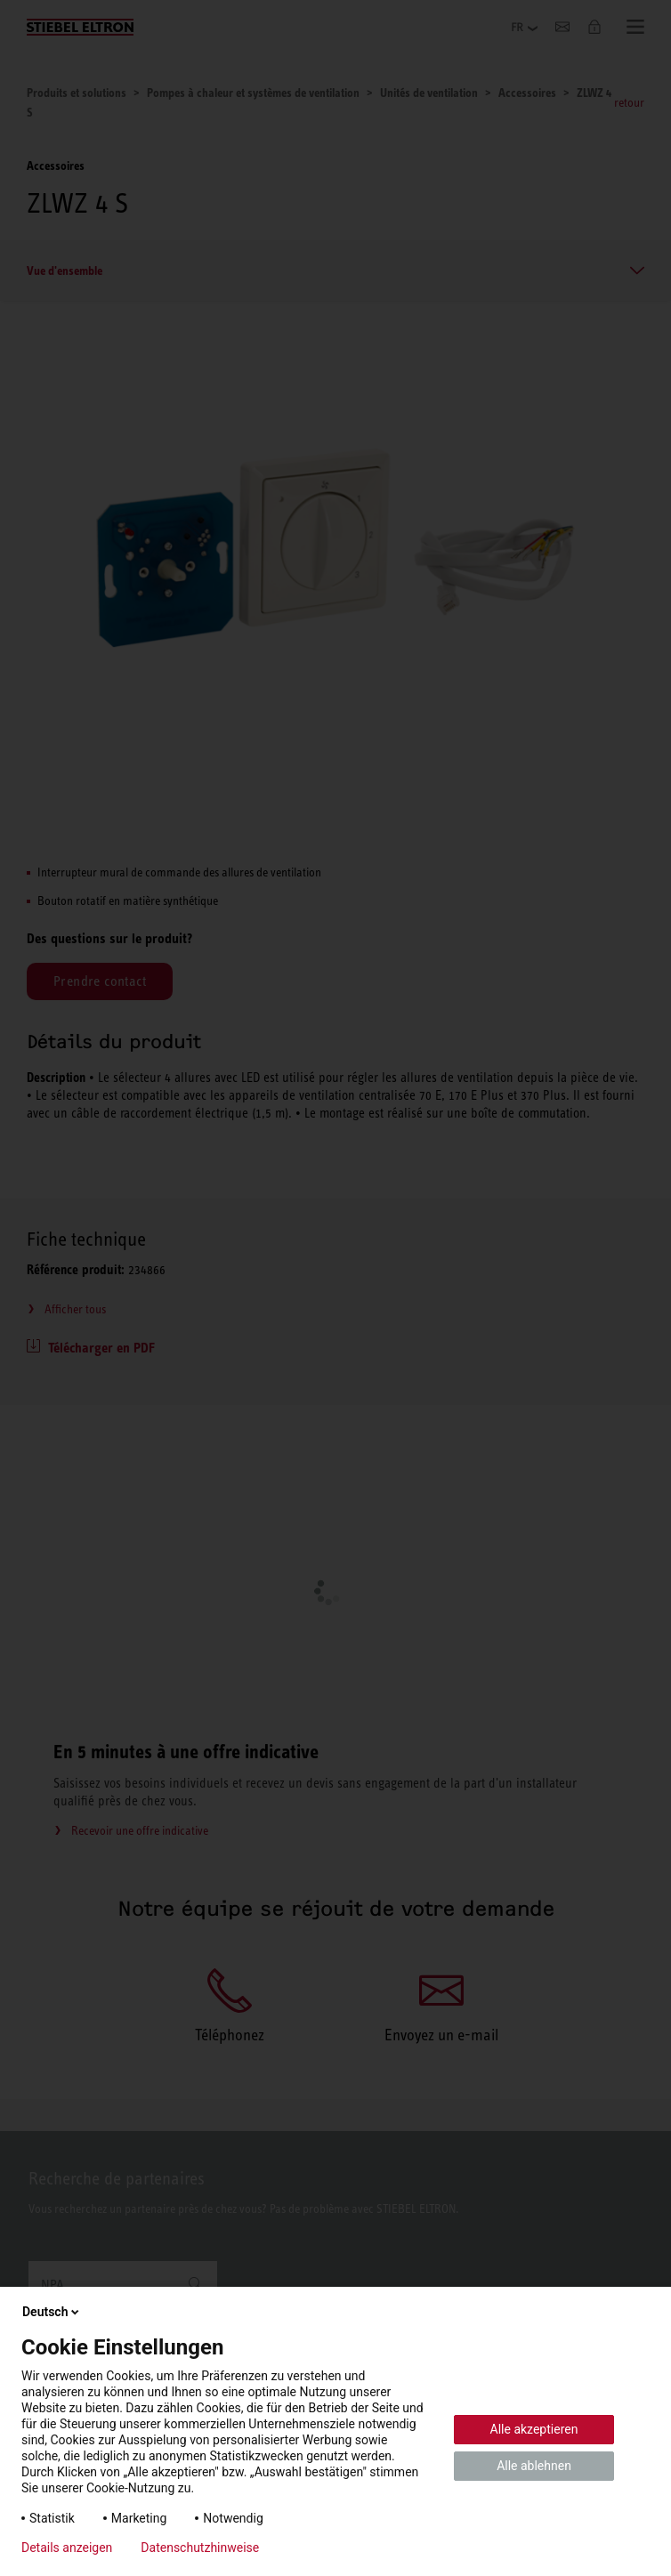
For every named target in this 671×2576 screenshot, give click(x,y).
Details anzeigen (66, 2547)
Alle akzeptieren (534, 2429)
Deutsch (52, 2312)
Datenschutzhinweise (200, 2547)
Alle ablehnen (534, 2466)
